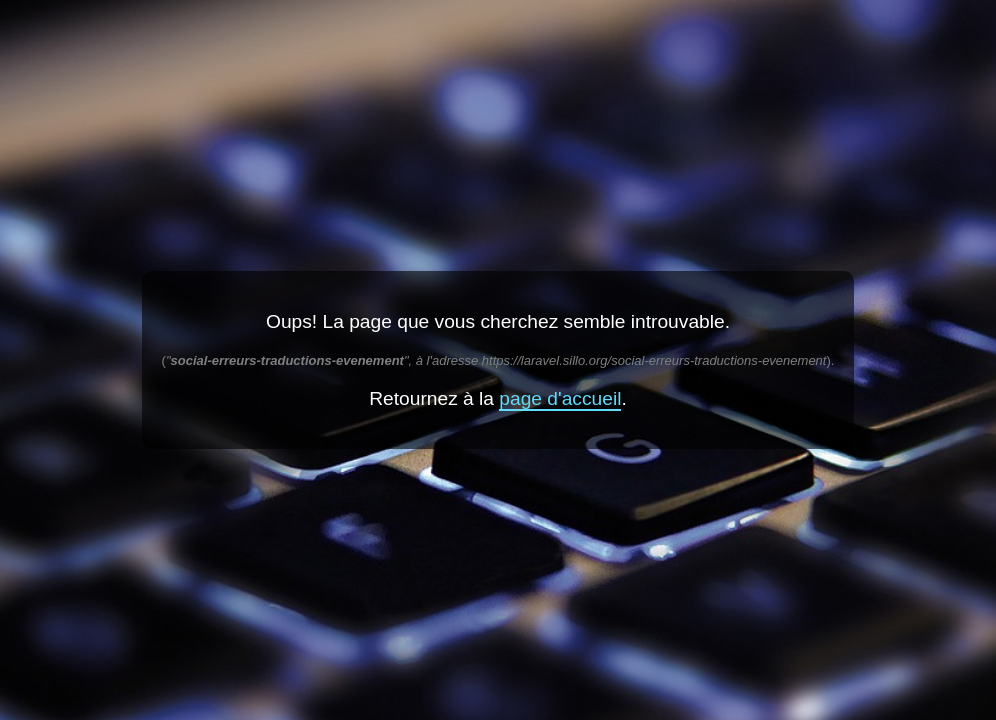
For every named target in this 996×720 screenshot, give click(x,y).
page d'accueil (560, 398)
